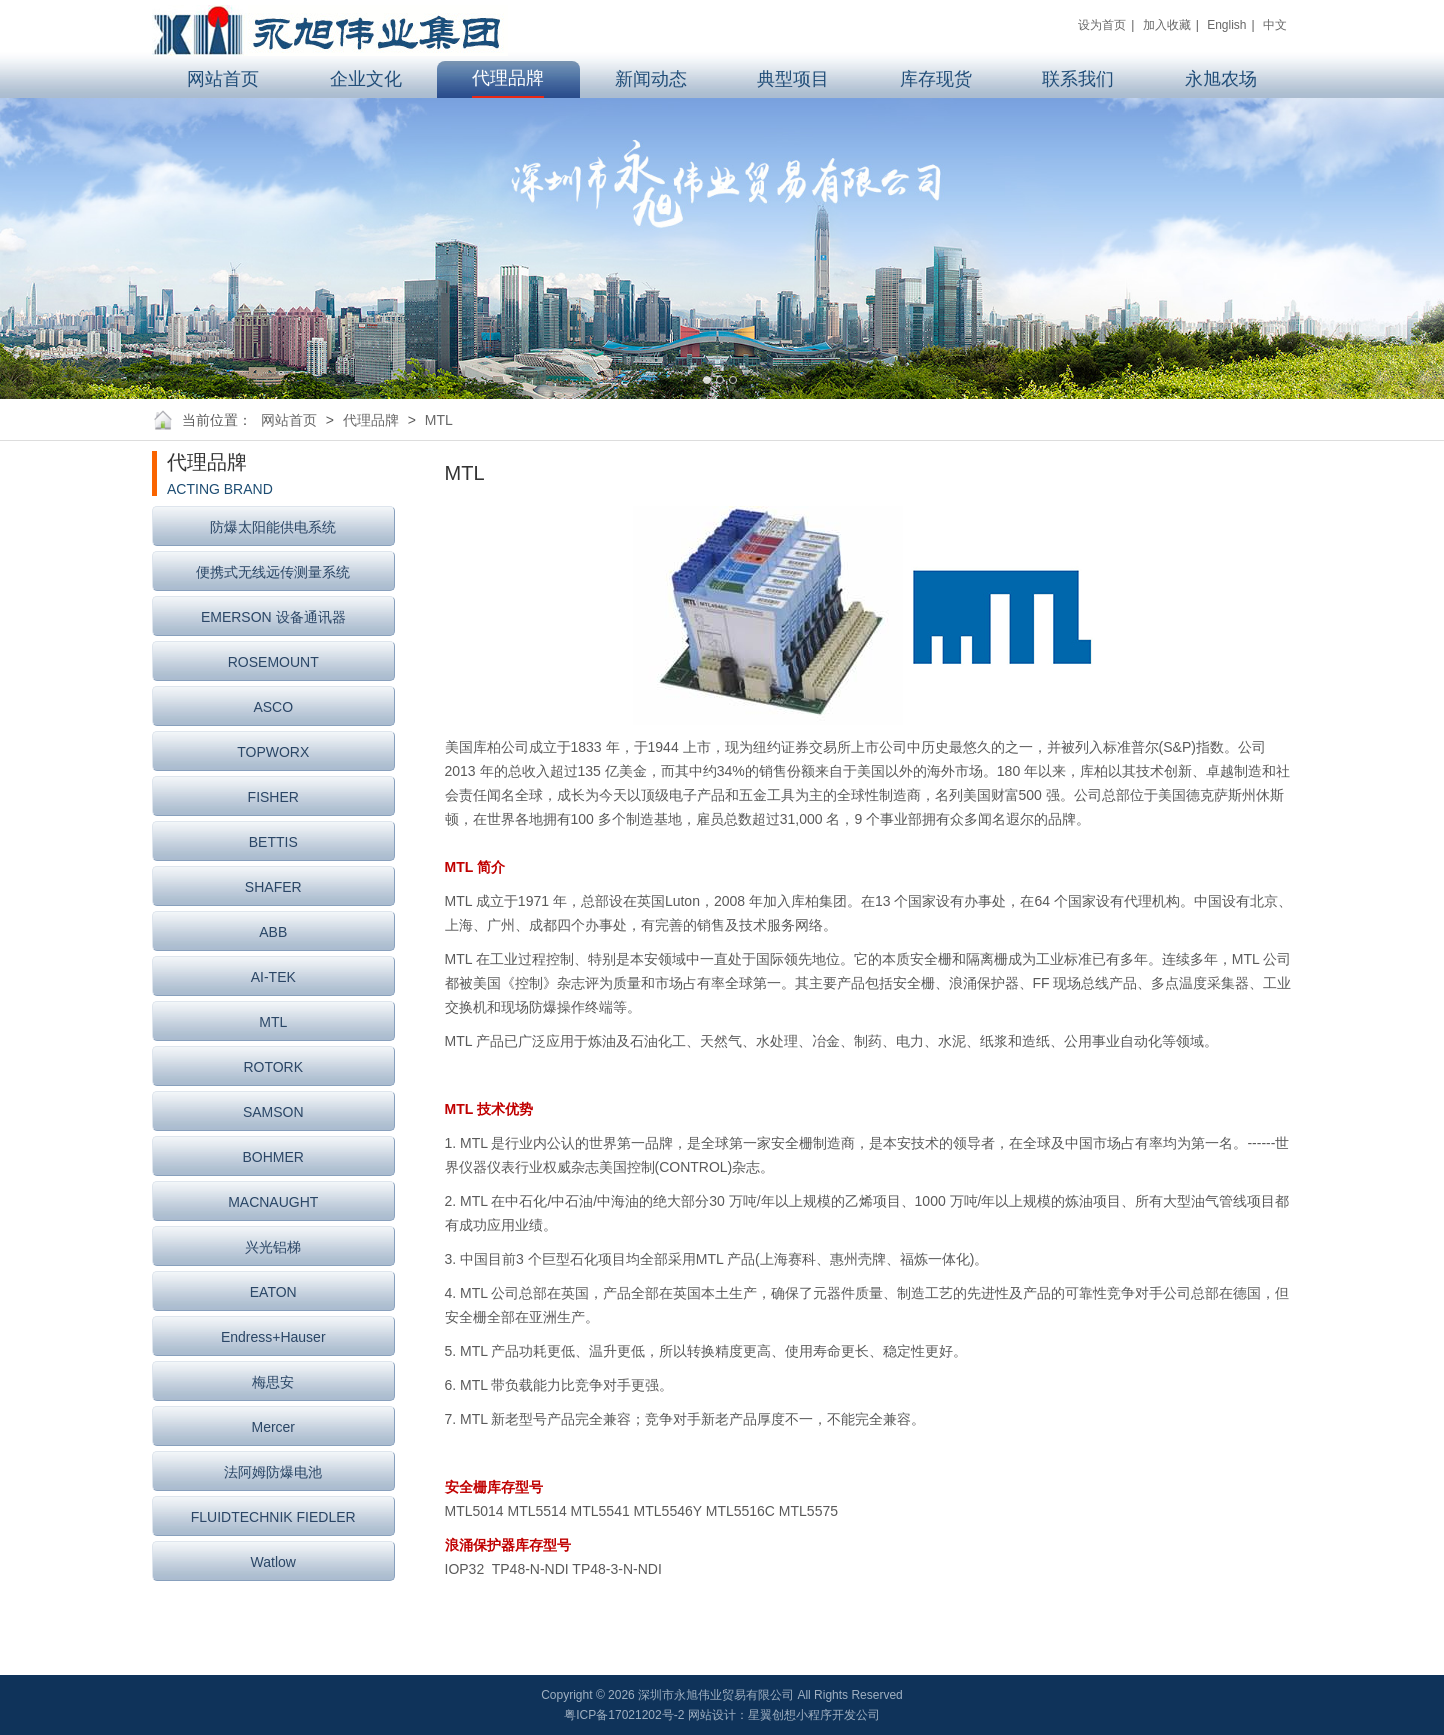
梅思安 (273, 1382)
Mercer (273, 1427)
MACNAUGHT (273, 1202)
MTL (439, 420)
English (1226, 25)
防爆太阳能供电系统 (273, 527)
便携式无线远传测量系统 (273, 572)
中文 (1275, 25)
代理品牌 (371, 420)
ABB (273, 932)
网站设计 (712, 1715)
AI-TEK (273, 977)
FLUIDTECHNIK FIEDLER (273, 1517)
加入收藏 (1167, 25)
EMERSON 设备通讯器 (273, 617)
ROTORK (273, 1067)
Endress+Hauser (273, 1337)
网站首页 (289, 420)
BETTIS (273, 842)
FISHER (273, 797)
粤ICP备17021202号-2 (624, 1715)
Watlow (273, 1562)
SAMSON (273, 1112)
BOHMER (273, 1157)
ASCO (273, 707)
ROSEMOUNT (273, 662)
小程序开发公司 (838, 1715)
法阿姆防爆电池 (273, 1472)
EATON (273, 1292)
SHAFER (273, 887)
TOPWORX (273, 752)
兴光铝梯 (273, 1247)
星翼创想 (772, 1715)
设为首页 (1102, 25)
